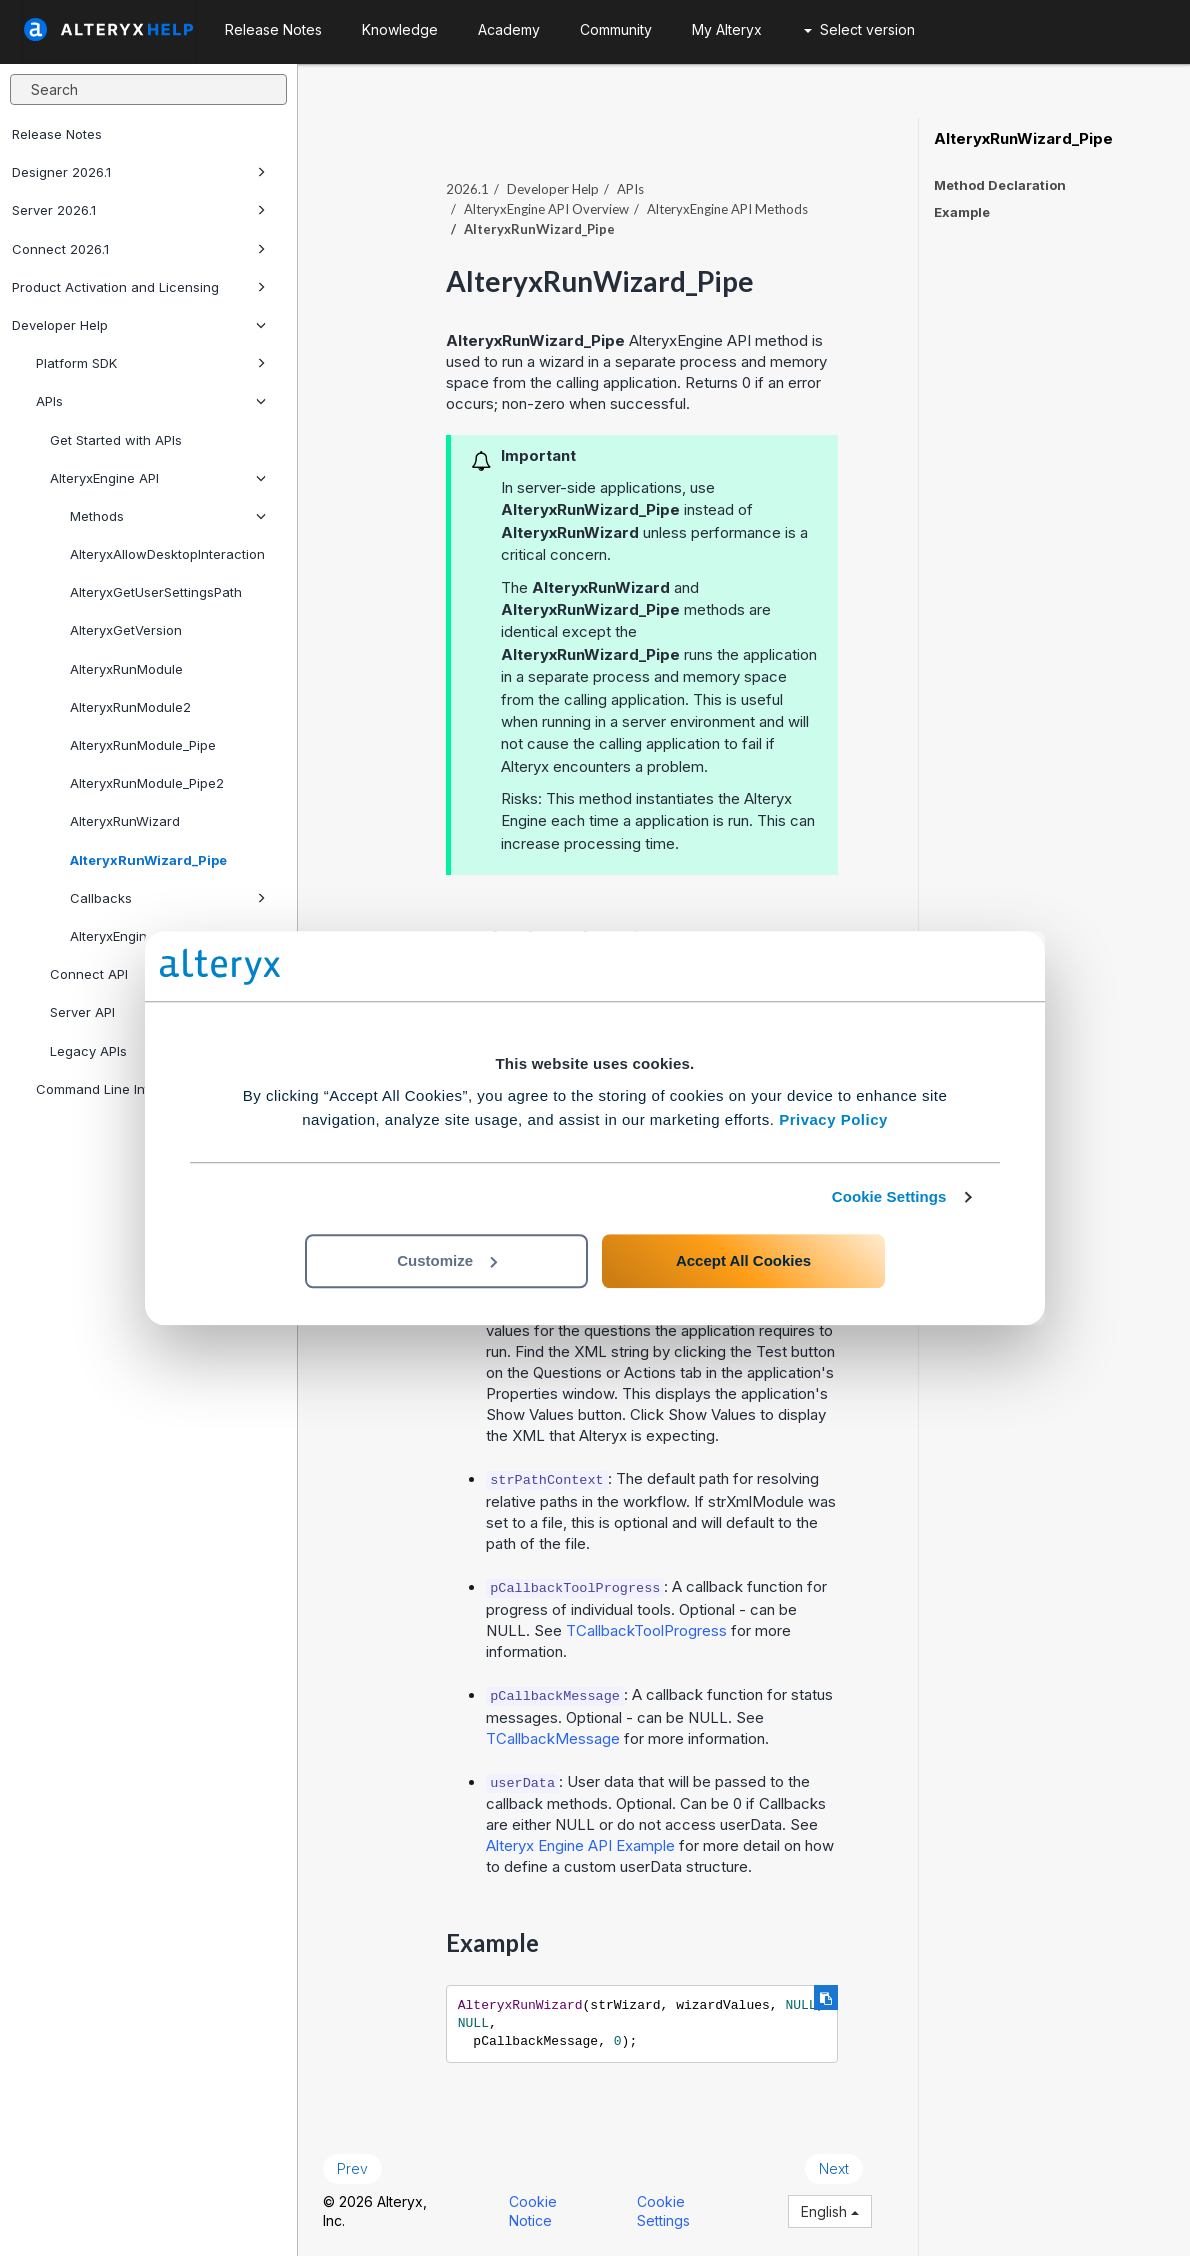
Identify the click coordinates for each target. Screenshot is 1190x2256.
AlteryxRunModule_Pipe (143, 745)
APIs (151, 401)
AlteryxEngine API (158, 478)
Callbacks (168, 898)
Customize (447, 1260)
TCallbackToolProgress (646, 1630)
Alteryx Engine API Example (580, 1845)
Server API (82, 1012)
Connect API (158, 974)
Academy (509, 29)
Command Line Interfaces (117, 1089)
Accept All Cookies (743, 1260)
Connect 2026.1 (139, 249)
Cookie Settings (889, 1196)
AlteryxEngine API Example (152, 936)
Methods (168, 516)
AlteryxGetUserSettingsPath (156, 592)
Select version (859, 29)
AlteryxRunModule (126, 669)
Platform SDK (151, 363)
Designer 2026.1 (139, 172)
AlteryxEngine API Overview (546, 209)
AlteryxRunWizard (125, 821)
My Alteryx (727, 29)
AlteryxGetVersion (126, 630)
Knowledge (400, 29)
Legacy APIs (158, 1051)
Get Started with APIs (116, 440)
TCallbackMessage (553, 1738)
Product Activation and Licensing (139, 287)
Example (962, 212)
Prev (352, 2168)
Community (616, 29)
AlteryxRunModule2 (130, 707)
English (830, 2211)
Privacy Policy (833, 1119)
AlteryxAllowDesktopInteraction (167, 554)
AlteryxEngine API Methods (727, 209)
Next (834, 2168)
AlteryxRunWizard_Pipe (148, 860)
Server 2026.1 (139, 210)
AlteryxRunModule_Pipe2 (147, 783)
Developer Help (139, 325)
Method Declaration (1000, 185)
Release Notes (57, 134)
